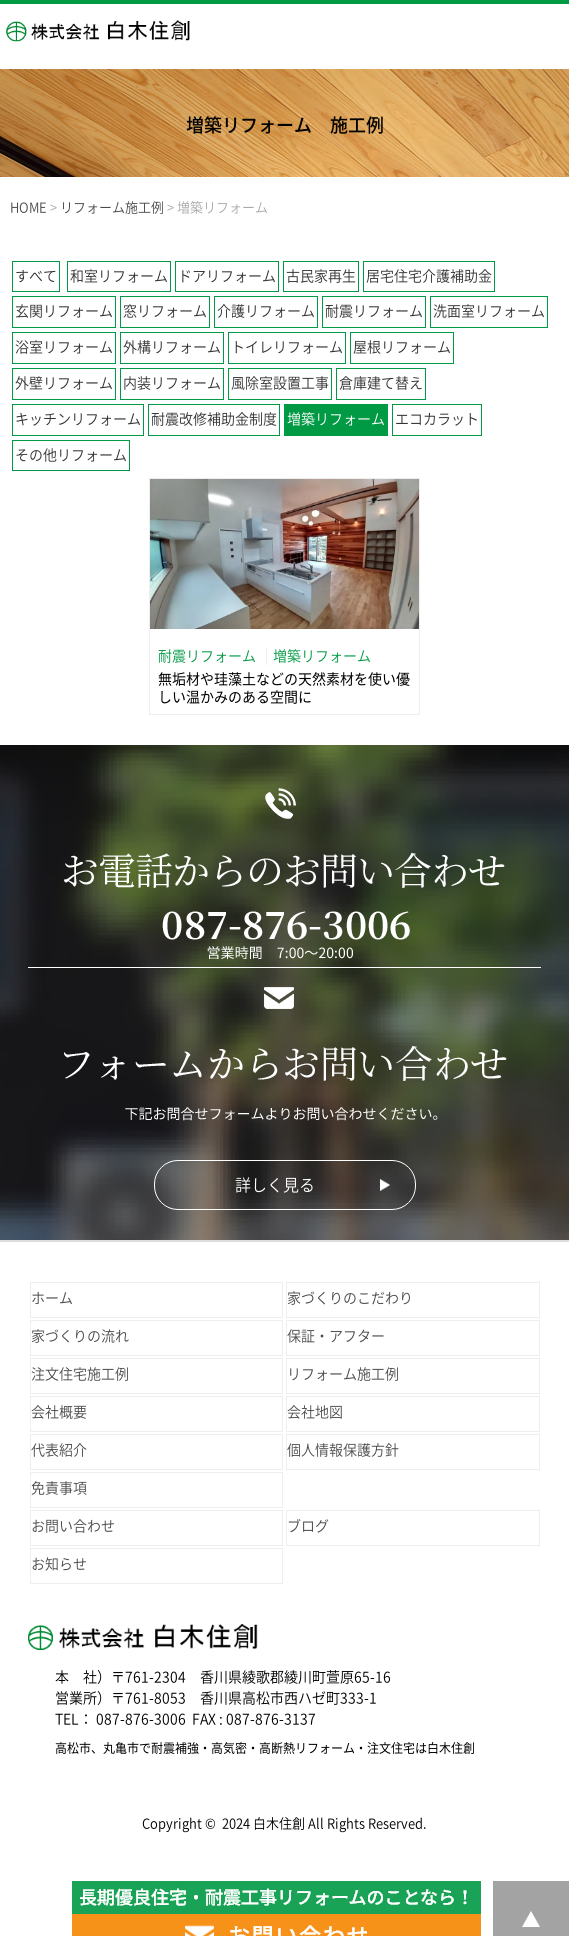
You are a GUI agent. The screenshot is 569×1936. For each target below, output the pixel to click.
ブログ (308, 1526)
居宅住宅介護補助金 (429, 276)
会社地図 (315, 1412)
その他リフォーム (71, 455)
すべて (36, 276)
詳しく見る (275, 1185)
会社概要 (59, 1412)
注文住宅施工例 (80, 1374)
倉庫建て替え (381, 383)
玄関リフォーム (64, 311)
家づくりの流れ (80, 1336)
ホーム (52, 1298)
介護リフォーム (266, 311)
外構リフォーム (172, 347)
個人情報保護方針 (343, 1450)
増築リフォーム (336, 419)
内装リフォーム (172, 383)
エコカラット (437, 419)
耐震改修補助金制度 (214, 419)
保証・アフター (336, 1336)
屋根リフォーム (402, 347)
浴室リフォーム (64, 347)
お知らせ (59, 1564)
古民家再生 (321, 276)
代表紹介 (59, 1450)
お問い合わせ (73, 1526)
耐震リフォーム (374, 311)
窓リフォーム (165, 311)
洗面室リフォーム (489, 311)
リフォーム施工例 (343, 1374)
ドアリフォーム (227, 276)
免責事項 (59, 1488)
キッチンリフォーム (78, 419)
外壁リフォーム (64, 383)
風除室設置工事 (280, 383)
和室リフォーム (119, 276)
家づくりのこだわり (350, 1298)
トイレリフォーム (287, 347)
